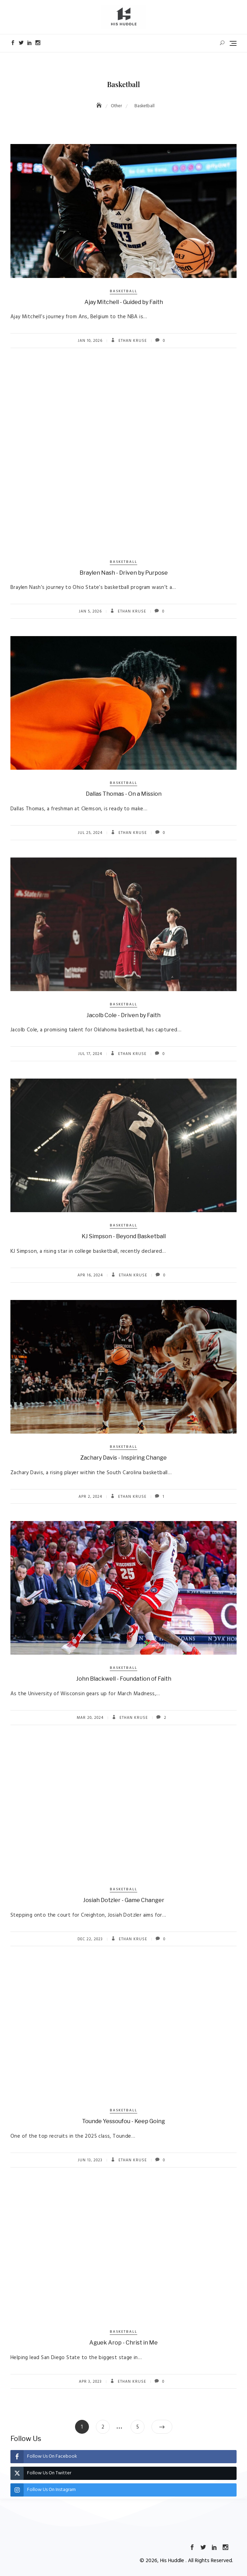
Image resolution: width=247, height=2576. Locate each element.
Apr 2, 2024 (90, 1497)
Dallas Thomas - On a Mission (124, 794)
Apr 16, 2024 (90, 1275)
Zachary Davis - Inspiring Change (123, 1457)
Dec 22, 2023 (90, 1939)
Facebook (12, 43)
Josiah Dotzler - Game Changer (123, 1900)
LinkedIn (29, 43)
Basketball (123, 291)
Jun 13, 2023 (90, 2160)
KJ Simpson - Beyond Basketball (124, 1236)
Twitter (21, 43)
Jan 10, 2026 (90, 341)
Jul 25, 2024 (90, 833)
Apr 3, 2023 (90, 2382)
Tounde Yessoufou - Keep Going (123, 2121)
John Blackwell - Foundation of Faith (123, 1678)
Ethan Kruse (132, 341)
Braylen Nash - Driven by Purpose (124, 572)
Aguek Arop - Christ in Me (123, 2342)
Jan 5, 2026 (90, 611)
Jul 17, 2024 (90, 1054)
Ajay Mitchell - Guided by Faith (123, 302)
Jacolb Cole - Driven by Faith (123, 1015)
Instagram (37, 43)
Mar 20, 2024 (90, 1718)
